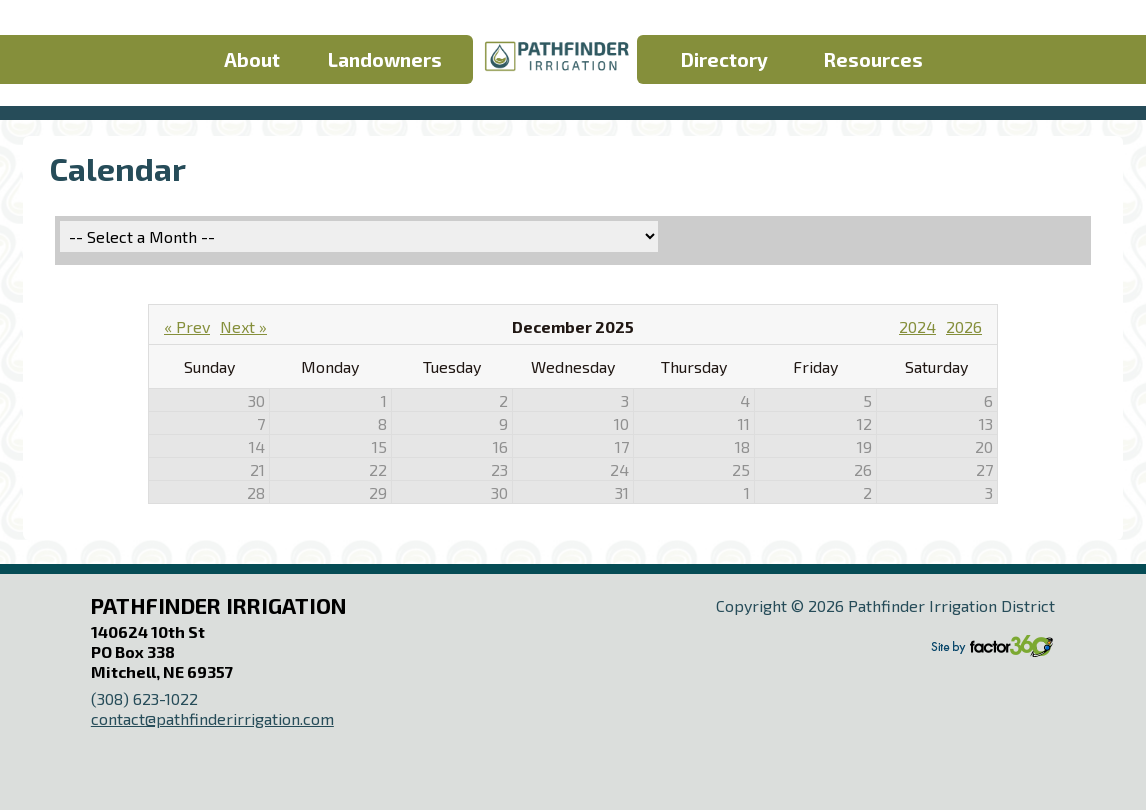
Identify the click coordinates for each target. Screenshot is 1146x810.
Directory (724, 59)
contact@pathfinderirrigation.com (212, 718)
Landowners (385, 59)
